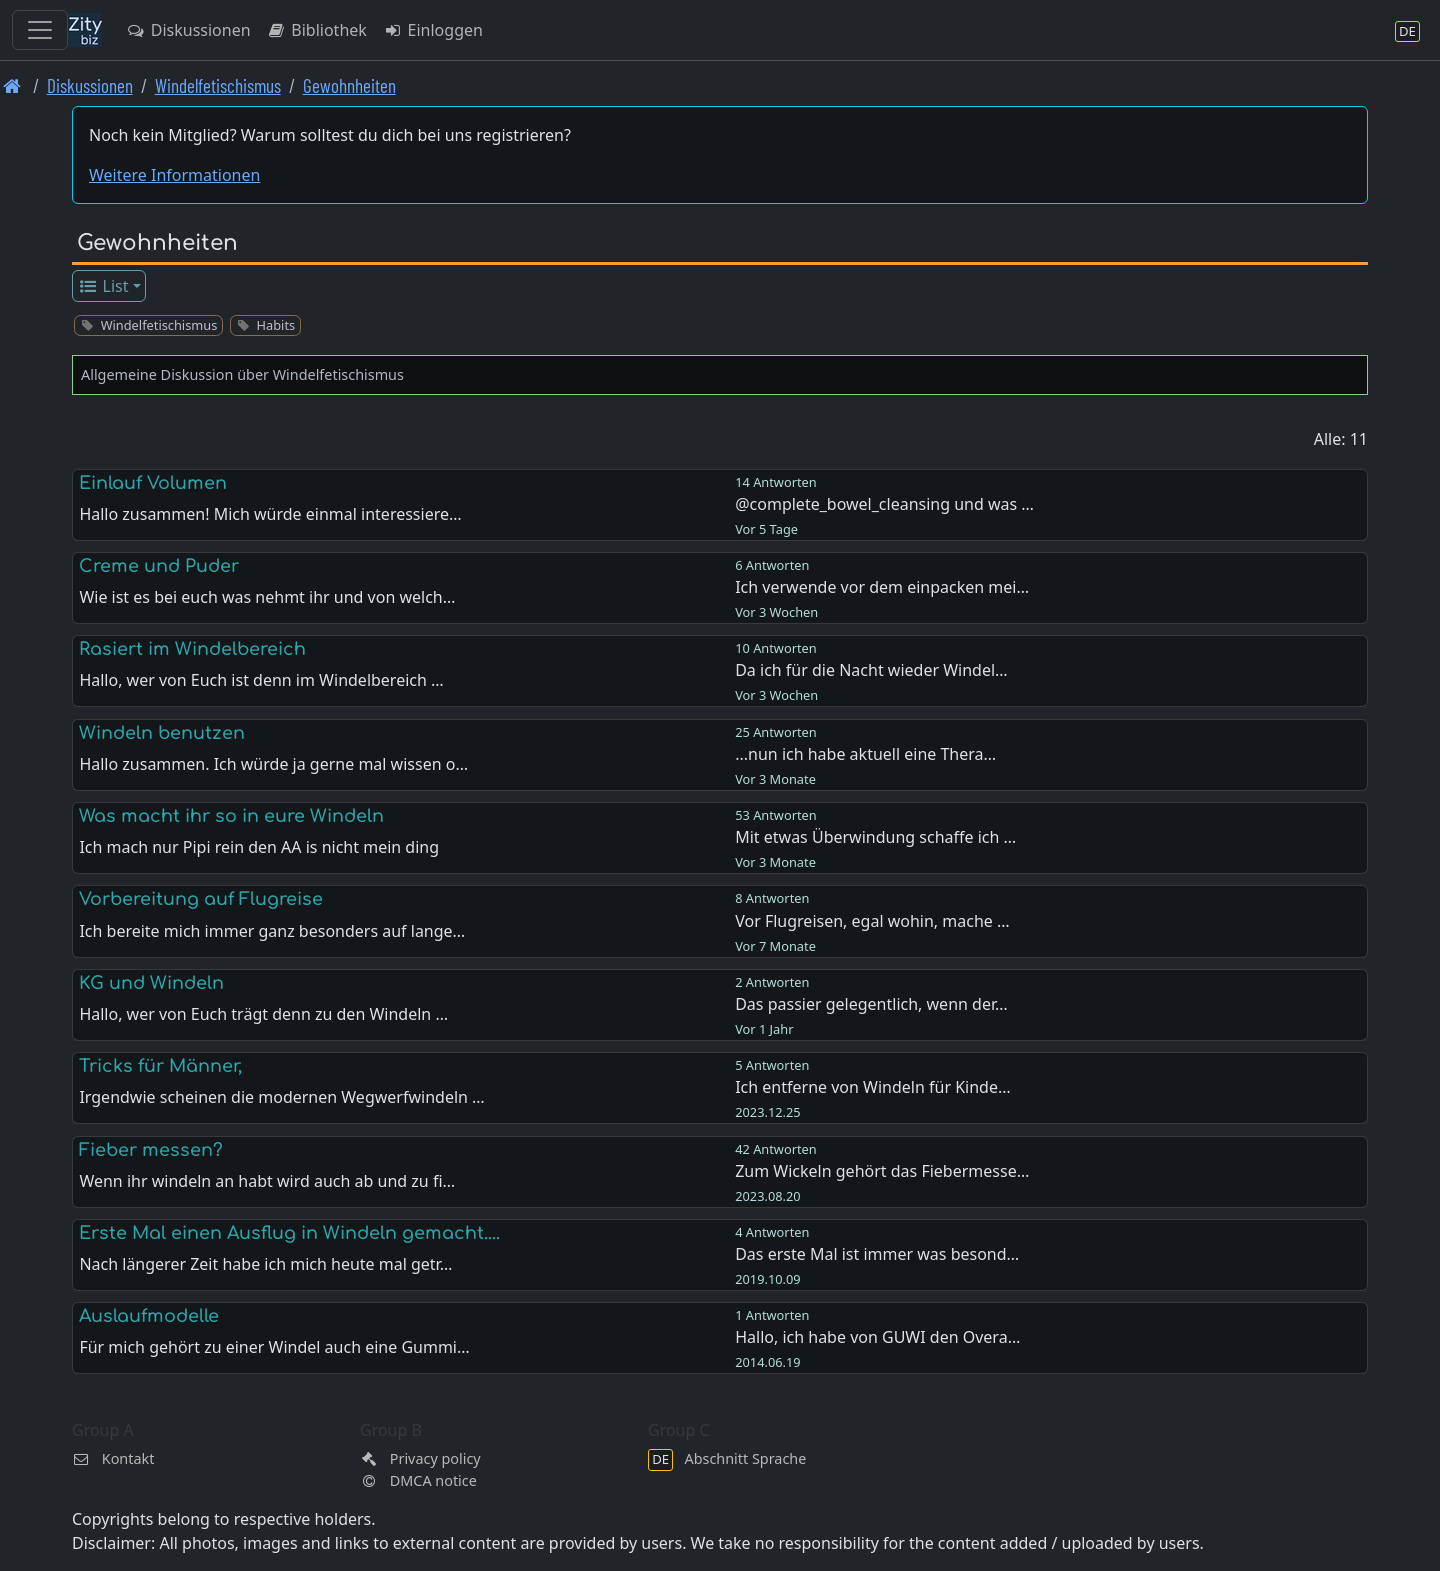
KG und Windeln (151, 983)
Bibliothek (317, 30)
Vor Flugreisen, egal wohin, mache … (872, 921)
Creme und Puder (159, 566)
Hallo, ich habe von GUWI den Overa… (877, 1337)
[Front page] (12, 85)
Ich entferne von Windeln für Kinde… (872, 1087)
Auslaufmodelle (149, 1316)
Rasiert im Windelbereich (192, 649)
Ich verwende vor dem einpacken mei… (882, 587)
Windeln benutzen (162, 733)
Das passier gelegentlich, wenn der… (871, 1004)
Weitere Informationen (174, 175)
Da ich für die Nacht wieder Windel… (871, 670)
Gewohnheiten (349, 85)
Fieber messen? (151, 1150)
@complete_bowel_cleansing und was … (884, 504)
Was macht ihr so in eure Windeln (231, 816)
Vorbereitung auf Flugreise (201, 899)
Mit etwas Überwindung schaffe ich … (875, 837)
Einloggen (433, 30)
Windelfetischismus (218, 85)
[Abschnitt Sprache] (1407, 30)
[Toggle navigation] (40, 30)
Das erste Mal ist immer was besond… (877, 1254)
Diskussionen (188, 30)
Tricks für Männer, (160, 1066)
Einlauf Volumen (153, 483)
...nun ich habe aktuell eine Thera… (865, 754)
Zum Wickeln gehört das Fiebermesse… (882, 1171)
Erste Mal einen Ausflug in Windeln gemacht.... (289, 1233)
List (103, 286)
